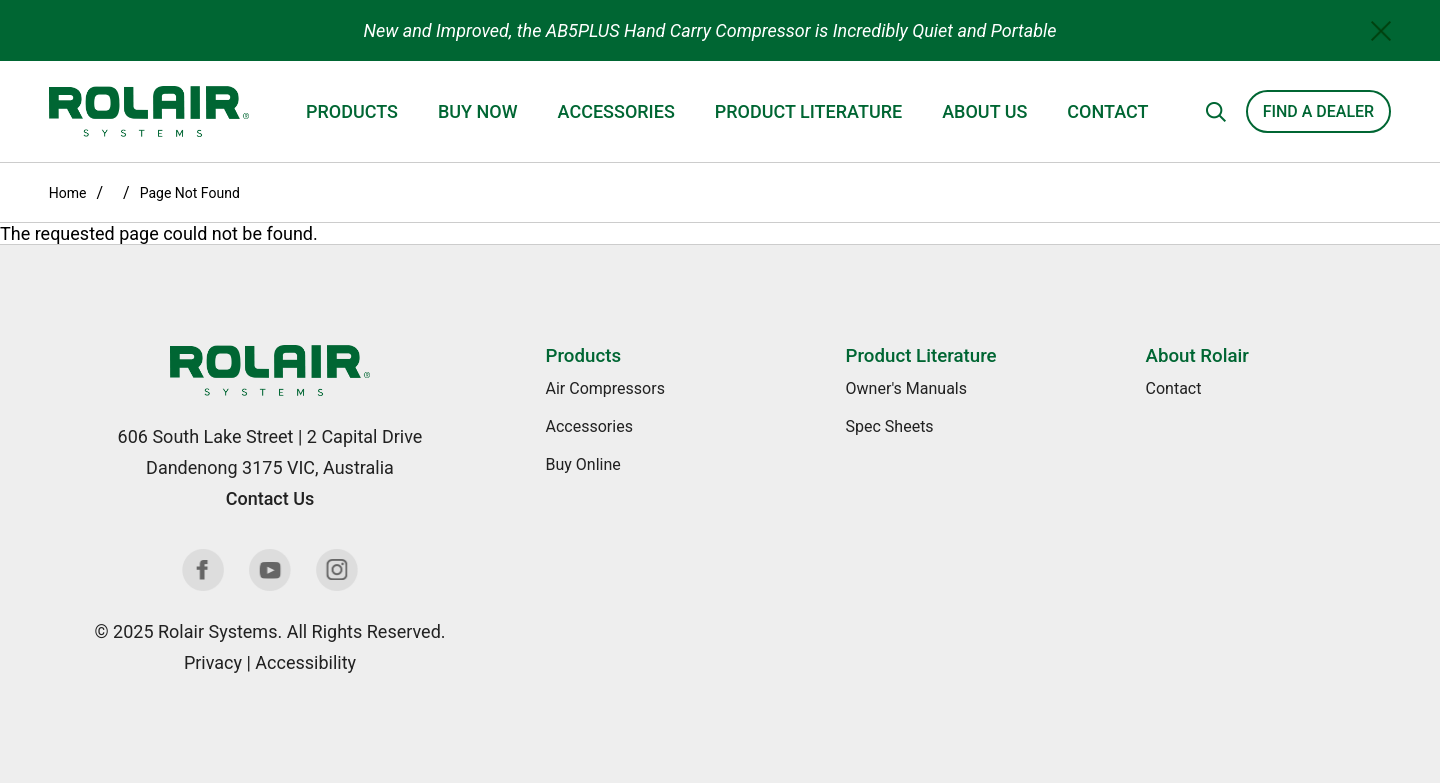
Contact (1107, 111)
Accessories (616, 111)
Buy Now (478, 111)
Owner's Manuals (906, 388)
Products (352, 111)
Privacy (213, 662)
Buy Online (583, 464)
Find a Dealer (1319, 111)
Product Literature (808, 111)
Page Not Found (190, 193)
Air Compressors (605, 388)
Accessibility (305, 662)
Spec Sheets (890, 426)
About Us (984, 111)
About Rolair (1197, 356)
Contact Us (270, 498)
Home (68, 193)
